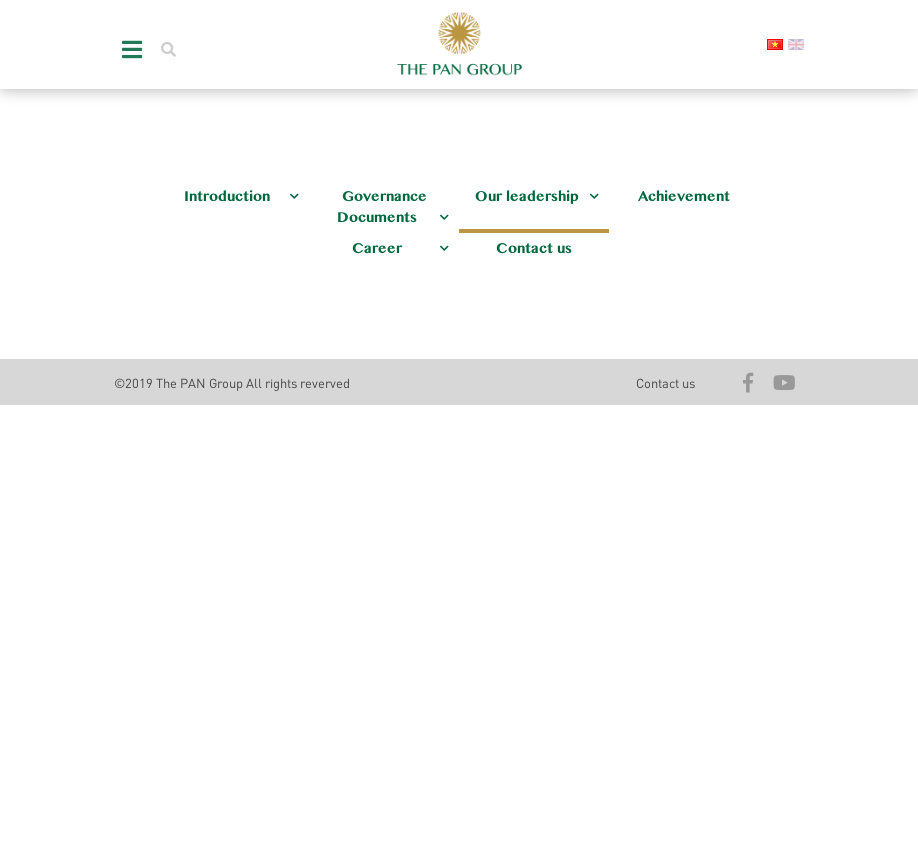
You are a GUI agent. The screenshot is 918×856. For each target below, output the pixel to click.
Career (400, 248)
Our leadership (537, 196)
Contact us (534, 248)
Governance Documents (393, 207)
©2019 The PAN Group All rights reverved (232, 382)
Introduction (241, 196)
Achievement (684, 196)
